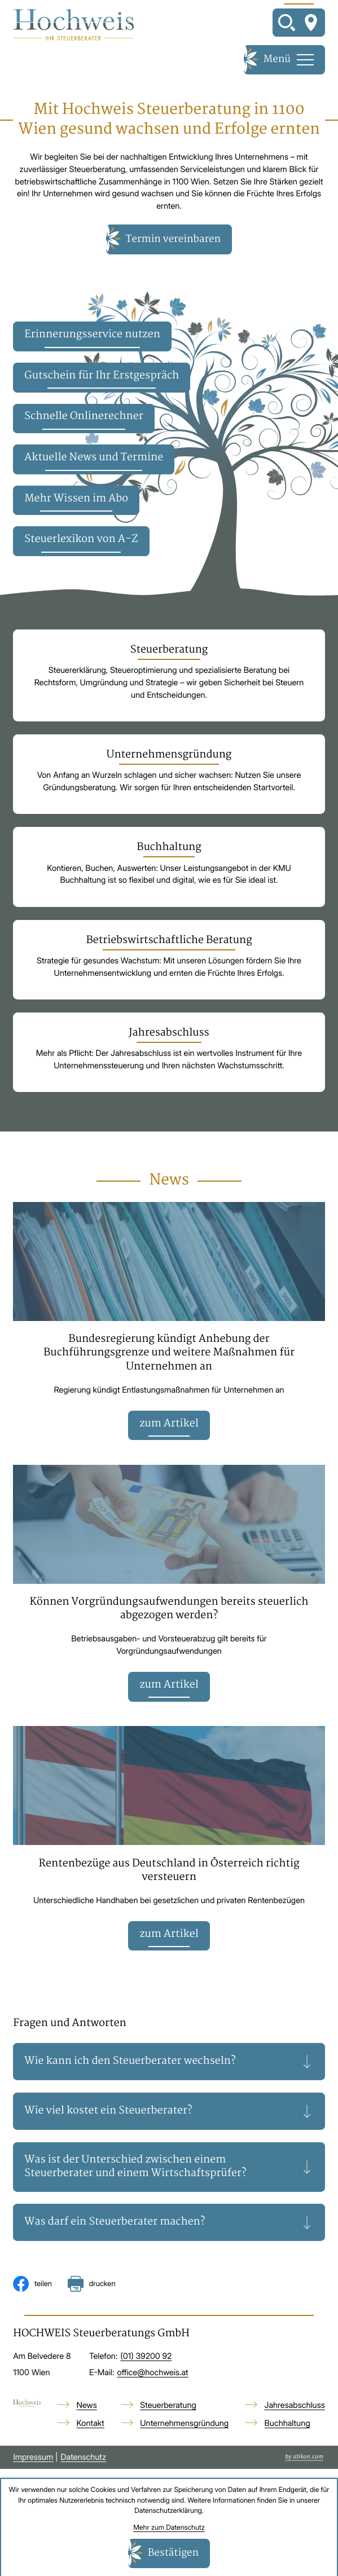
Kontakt (90, 2425)
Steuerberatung (168, 2407)
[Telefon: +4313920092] (146, 2358)
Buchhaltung (287, 2425)
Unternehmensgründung (184, 2425)
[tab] (168, 2063)
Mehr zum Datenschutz (169, 2527)
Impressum (33, 2459)
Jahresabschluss (295, 2407)
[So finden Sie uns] (310, 22)
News (87, 2407)
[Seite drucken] (92, 2286)
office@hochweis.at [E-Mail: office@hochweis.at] (152, 2374)
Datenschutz (83, 2459)
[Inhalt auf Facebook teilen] (32, 2286)
